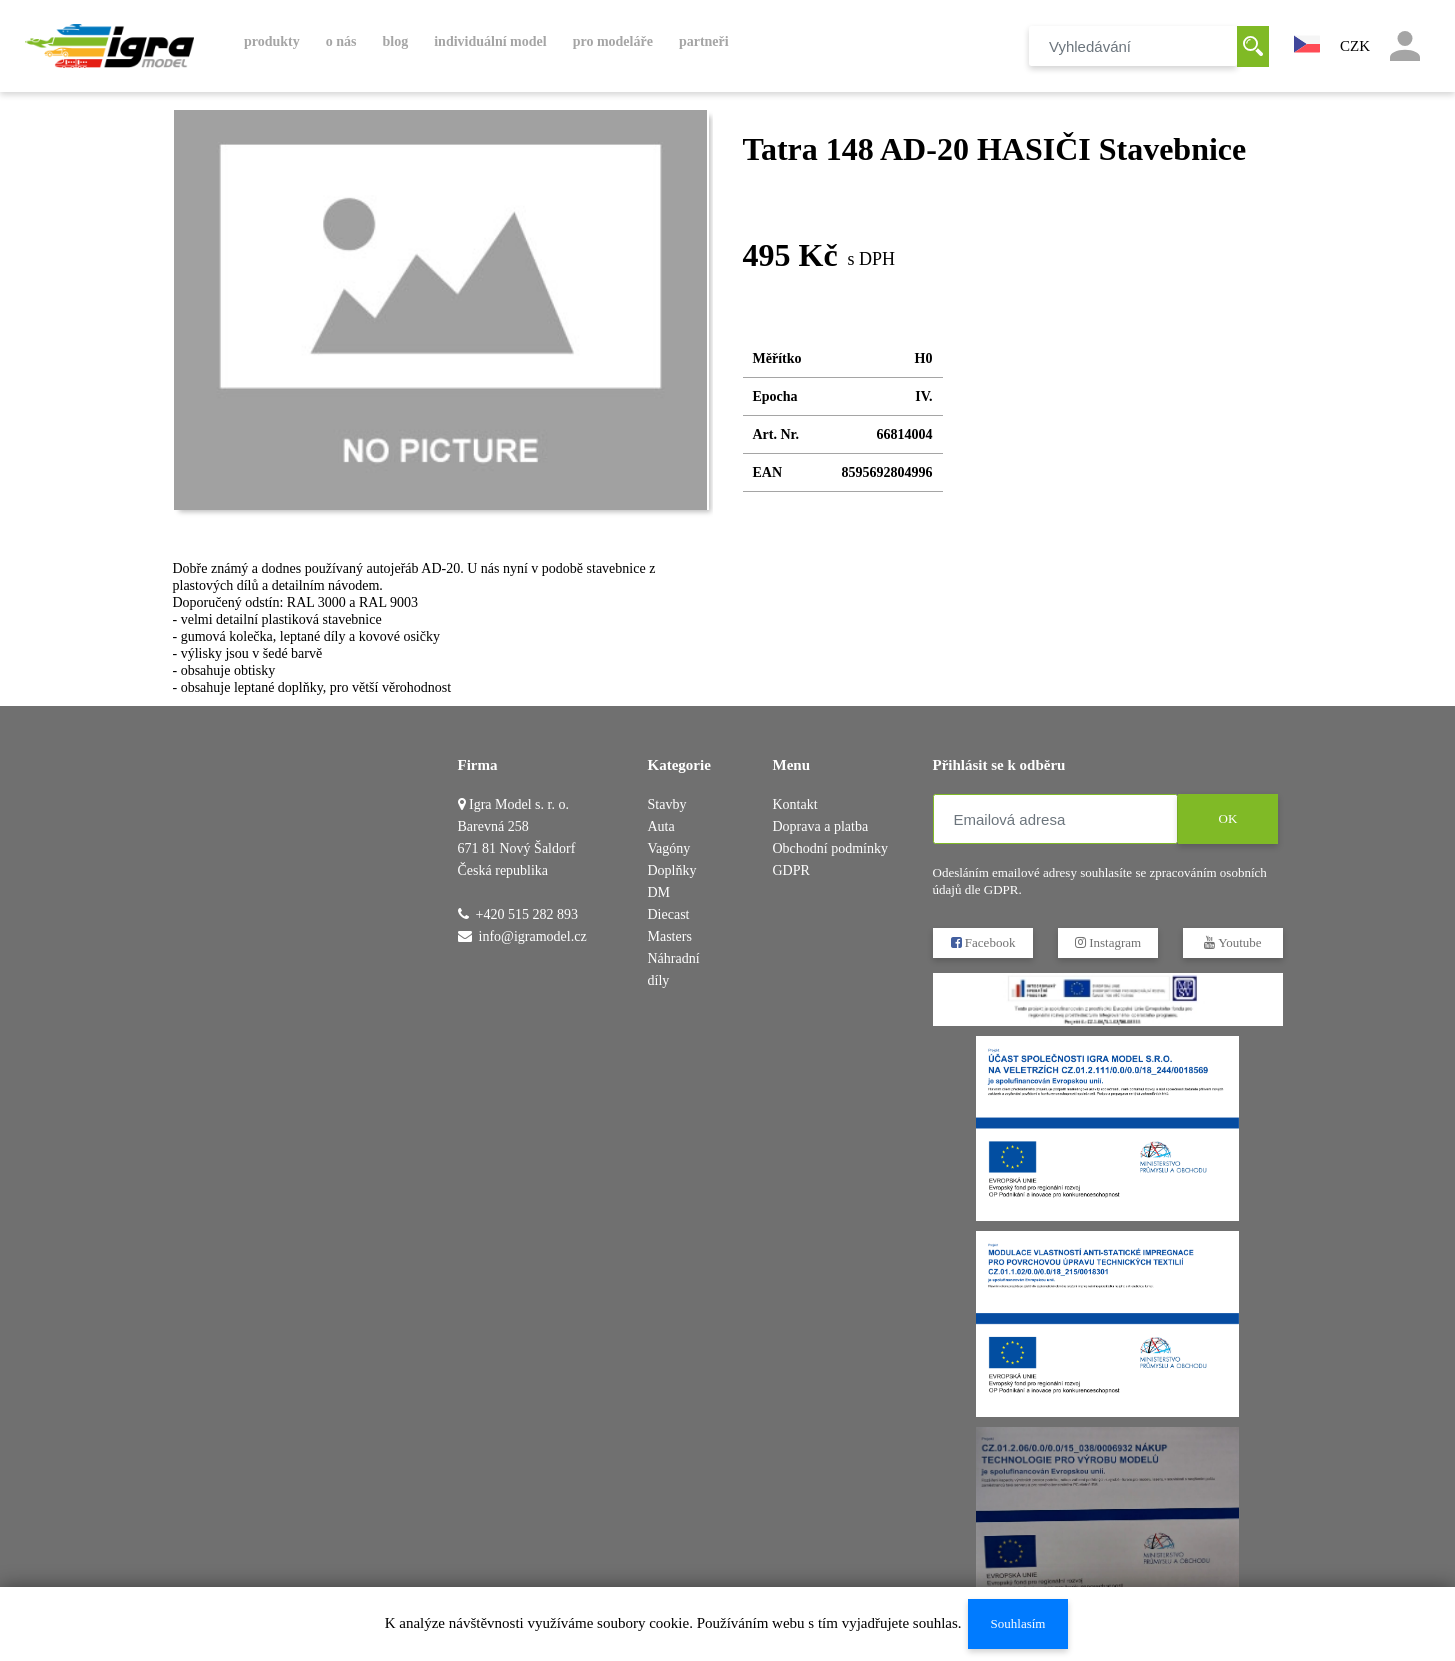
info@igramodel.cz (533, 936)
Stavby (667, 804)
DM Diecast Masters (670, 914)
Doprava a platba (821, 826)
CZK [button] (1355, 46)
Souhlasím (1017, 1623)
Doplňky (672, 870)
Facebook (982, 942)
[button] (1307, 42)
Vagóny (669, 848)
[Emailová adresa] (1055, 819)
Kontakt (795, 804)
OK (1227, 818)
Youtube (1232, 942)
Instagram (1107, 942)
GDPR (791, 870)
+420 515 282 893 (527, 914)
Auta (661, 826)
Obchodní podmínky (831, 848)
